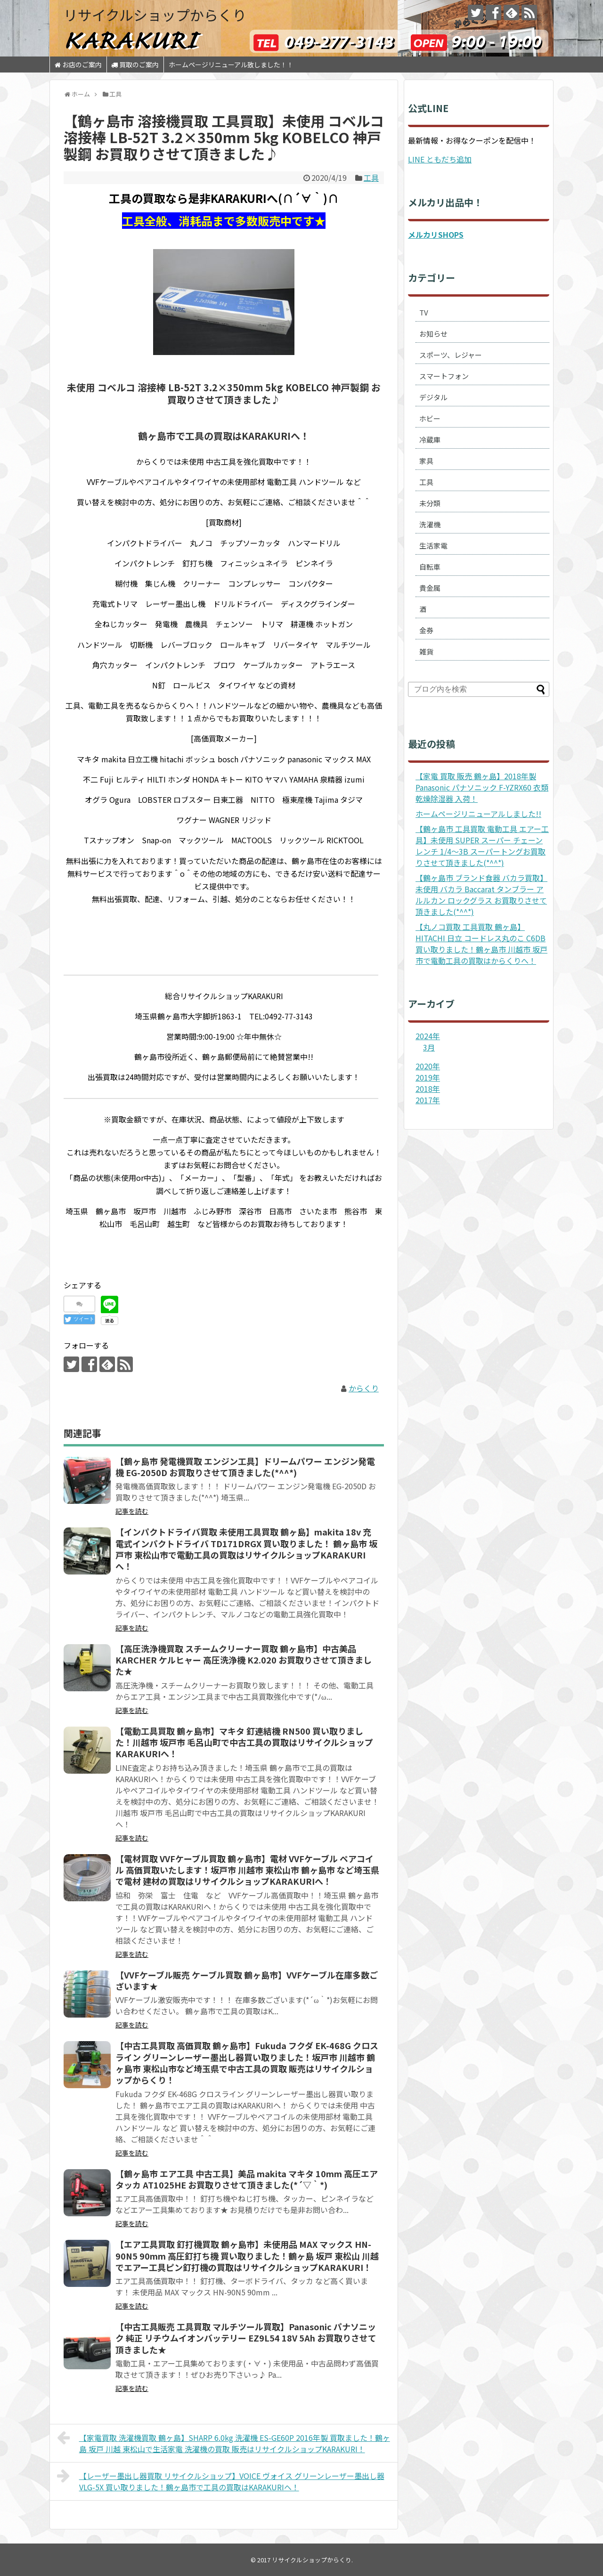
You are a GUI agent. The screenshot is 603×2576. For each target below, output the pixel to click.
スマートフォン (444, 376)
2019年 (428, 1077)
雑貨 (426, 651)
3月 (429, 1047)
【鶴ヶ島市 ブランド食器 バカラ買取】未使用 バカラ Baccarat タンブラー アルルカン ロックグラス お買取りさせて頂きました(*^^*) (481, 894)
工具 (371, 177)
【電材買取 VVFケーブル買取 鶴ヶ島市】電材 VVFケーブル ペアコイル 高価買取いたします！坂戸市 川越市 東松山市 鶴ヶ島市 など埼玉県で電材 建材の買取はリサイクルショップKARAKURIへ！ (247, 1870)
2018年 (428, 1088)
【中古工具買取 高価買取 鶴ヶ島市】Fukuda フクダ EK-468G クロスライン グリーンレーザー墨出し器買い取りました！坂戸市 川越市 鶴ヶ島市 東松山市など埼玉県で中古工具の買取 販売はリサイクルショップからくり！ (246, 2062)
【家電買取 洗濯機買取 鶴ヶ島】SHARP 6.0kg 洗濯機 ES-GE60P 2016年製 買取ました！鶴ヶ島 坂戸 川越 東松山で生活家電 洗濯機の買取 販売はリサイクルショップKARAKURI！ (223, 2442)
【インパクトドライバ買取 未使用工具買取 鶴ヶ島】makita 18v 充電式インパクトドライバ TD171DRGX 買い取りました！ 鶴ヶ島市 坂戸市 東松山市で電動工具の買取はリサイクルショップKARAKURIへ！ (246, 1549)
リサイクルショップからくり (155, 14)
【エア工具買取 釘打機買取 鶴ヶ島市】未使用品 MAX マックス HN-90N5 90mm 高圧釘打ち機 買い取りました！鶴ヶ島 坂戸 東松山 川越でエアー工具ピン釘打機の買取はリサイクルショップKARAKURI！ (247, 2255)
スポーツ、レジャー (450, 355)
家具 (426, 461)
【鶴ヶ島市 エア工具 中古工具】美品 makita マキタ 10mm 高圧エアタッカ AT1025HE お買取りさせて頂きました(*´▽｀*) (246, 2179)
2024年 (428, 1036)
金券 (426, 630)
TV (423, 312)
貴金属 (429, 588)
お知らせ (433, 334)
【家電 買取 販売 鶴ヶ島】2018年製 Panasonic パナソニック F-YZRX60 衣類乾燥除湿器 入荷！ (482, 787)
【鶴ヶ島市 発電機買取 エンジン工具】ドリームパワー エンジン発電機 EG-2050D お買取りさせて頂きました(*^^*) (245, 1466)
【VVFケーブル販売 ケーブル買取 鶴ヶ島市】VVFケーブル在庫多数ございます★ (246, 1980)
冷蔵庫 (429, 439)
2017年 (428, 1100)
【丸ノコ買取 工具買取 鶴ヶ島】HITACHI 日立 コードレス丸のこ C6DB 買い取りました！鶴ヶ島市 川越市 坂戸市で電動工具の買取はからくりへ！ (481, 943)
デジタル (433, 397)
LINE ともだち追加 (440, 159)
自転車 (429, 567)
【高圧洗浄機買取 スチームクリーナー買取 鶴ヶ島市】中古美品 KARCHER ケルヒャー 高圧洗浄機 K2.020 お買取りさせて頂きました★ (243, 1660)
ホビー (429, 418)
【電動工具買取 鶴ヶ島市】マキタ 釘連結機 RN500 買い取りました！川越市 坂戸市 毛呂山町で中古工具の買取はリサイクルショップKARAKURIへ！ (244, 1742)
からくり (364, 1388)
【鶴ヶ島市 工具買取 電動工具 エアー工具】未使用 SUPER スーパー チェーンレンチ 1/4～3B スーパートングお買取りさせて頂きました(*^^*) (482, 845)
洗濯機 (429, 524)
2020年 (428, 1066)
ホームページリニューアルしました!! (478, 813)
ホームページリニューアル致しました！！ (231, 64)
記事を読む (131, 1511)
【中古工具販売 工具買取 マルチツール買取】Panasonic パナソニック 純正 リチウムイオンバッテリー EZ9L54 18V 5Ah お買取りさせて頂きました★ (245, 2338)
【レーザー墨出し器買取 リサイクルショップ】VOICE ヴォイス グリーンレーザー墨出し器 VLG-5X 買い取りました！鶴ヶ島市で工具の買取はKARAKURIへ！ (220, 2480)
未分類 (429, 503)
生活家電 (433, 545)
